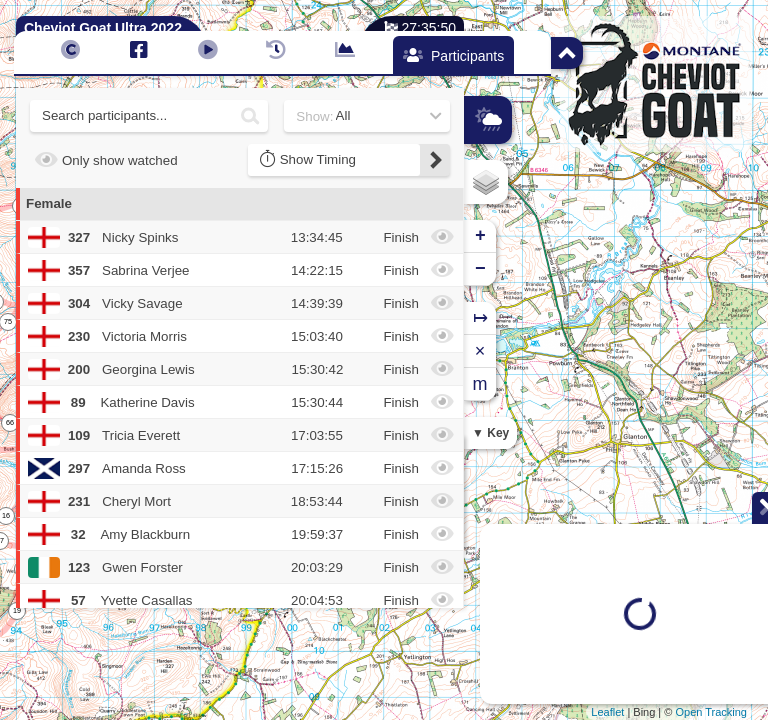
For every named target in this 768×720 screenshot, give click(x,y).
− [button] (480, 269)
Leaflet (607, 712)
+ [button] (480, 236)
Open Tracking (711, 712)
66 (10, 422)
